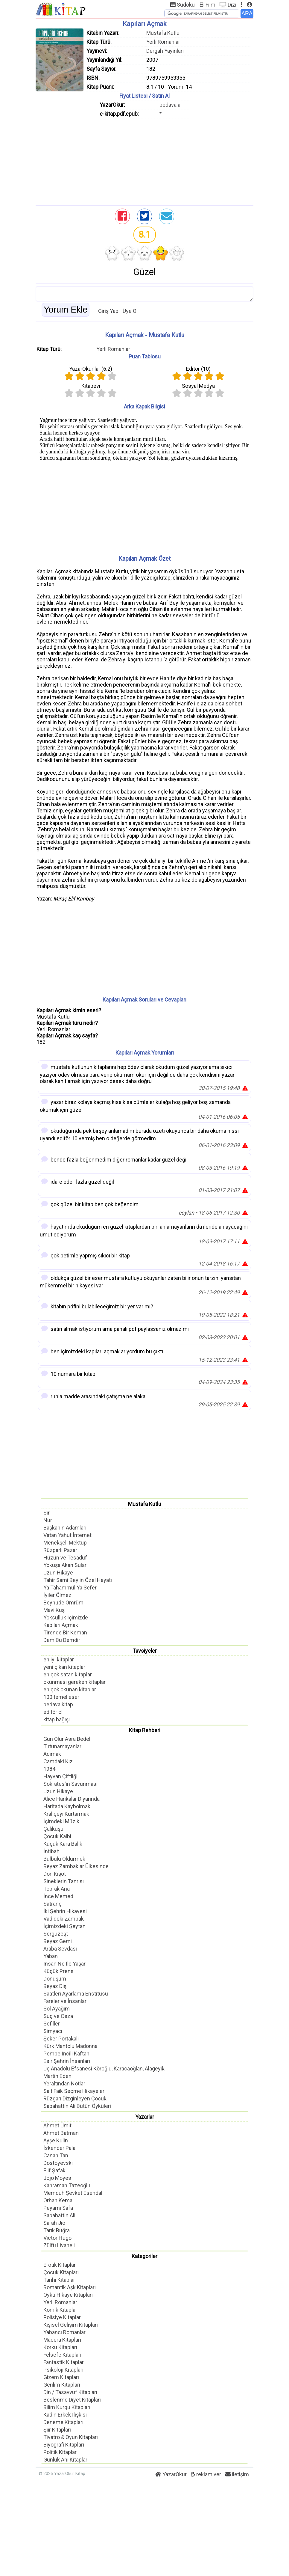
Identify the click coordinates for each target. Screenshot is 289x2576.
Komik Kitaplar (60, 2310)
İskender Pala (59, 2148)
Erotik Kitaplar (59, 2265)
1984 (49, 1769)
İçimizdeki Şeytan (64, 1926)
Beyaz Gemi (57, 1941)
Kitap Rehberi (144, 1730)
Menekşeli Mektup (65, 1542)
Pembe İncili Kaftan (66, 2053)
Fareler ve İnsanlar (64, 2001)
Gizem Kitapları (61, 2377)
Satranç (52, 1904)
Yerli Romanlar (163, 42)
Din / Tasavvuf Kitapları (70, 2392)
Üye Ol (130, 311)
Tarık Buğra (56, 2230)
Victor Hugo (57, 2238)
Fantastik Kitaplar (63, 2362)
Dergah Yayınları (165, 51)
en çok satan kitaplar (67, 1674)
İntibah (51, 1851)
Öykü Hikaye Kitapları (68, 2295)
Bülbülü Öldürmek (64, 1859)
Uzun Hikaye (58, 1572)
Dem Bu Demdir (61, 1640)
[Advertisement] (144, 160)
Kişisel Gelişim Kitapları (70, 2325)
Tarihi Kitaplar (59, 2280)
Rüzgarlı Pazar (60, 1550)
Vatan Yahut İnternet (67, 1535)
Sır (46, 1512)
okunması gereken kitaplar (74, 1682)
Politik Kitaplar (60, 2452)
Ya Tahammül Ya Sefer (70, 1587)
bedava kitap (58, 1704)
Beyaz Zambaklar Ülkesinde (76, 1866)
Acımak (52, 1754)
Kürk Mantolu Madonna (70, 2046)
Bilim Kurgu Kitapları (66, 2407)
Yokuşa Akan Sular (64, 1565)
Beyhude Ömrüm (63, 1602)
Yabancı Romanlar (64, 2332)
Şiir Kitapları (57, 2429)
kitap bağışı (56, 1719)
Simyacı (52, 2031)
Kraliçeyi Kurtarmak (66, 1814)
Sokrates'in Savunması (70, 1784)
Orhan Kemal (58, 2200)
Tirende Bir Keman (65, 1632)
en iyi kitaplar (58, 1659)
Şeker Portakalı (61, 2038)
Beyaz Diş (54, 1986)
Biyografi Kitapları (63, 2444)
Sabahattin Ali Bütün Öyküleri (77, 2106)
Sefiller (51, 2023)
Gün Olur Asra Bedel (66, 1739)
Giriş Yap (108, 311)
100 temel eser (61, 1697)
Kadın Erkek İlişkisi (65, 2414)
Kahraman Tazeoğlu (66, 2185)
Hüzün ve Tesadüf (65, 1557)
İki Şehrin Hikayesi (65, 1911)
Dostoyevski (58, 2163)
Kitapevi (90, 386)
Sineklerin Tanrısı (63, 1881)
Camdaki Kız (58, 1761)
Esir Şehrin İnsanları (66, 2061)
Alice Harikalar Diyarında (71, 1799)
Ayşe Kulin (55, 2140)
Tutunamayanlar (62, 1746)
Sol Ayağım (56, 2008)
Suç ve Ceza (58, 2016)
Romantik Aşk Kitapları (69, 2287)
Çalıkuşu (53, 1829)
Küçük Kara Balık (62, 1844)
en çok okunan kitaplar (69, 1689)
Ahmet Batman (61, 2133)
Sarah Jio (54, 2223)
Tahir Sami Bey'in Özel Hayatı (77, 1580)
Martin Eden (57, 2076)
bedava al (170, 105)
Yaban (50, 1956)
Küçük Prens (58, 1971)
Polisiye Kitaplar (62, 2317)
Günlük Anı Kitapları (66, 2459)
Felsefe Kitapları (62, 2355)
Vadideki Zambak (63, 1919)
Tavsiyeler (145, 1651)
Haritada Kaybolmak (66, 1806)
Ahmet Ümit (57, 2125)
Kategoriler (144, 2256)
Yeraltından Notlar (64, 2083)
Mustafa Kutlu (163, 33)
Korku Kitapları (60, 2347)
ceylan (186, 1212)
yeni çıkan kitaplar (64, 1667)
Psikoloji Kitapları (63, 2370)
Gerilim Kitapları (61, 2385)
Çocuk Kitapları (61, 2272)
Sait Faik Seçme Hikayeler (73, 2091)
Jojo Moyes (57, 2178)
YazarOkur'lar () (90, 369)
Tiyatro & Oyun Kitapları (70, 2437)
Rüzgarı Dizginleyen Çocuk (75, 2098)
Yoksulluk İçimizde (65, 1617)
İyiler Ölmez (57, 1595)
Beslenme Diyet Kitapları (72, 2399)
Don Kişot (54, 1874)
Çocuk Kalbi (57, 1836)
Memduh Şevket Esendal (72, 2193)
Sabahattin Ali (59, 2215)
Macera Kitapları (62, 2340)
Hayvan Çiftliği (60, 1776)
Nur (47, 1520)
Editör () (198, 369)
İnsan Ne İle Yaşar (64, 1963)
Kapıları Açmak (60, 1625)
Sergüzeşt (55, 1934)
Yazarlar (144, 2117)
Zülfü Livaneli (59, 2245)
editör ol (53, 1712)
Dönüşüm (54, 1978)
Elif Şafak (54, 2170)
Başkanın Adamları (64, 1527)
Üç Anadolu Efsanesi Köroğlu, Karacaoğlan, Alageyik (104, 2068)
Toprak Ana (56, 1889)
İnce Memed (58, 1896)
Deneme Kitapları (63, 2422)
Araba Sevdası (60, 1948)
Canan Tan (55, 2155)
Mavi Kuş (54, 1610)
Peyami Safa (58, 2208)
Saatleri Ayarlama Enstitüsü (75, 1993)
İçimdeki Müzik (61, 1821)
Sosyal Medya (198, 386)
